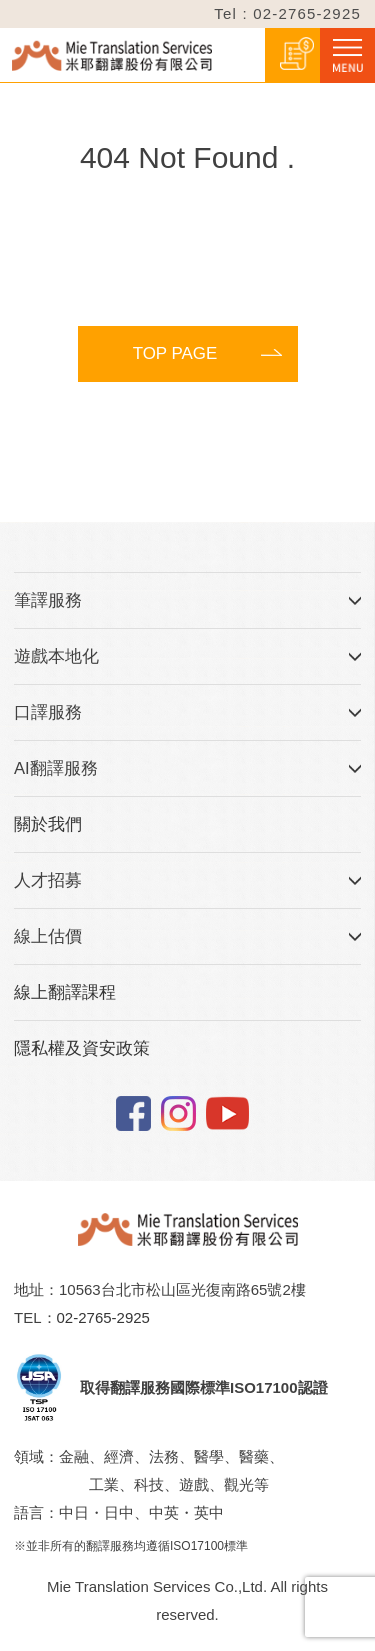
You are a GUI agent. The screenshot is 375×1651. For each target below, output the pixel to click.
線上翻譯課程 (65, 992)
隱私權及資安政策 (82, 1048)
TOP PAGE (175, 353)
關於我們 (48, 824)
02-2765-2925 (103, 1317)
